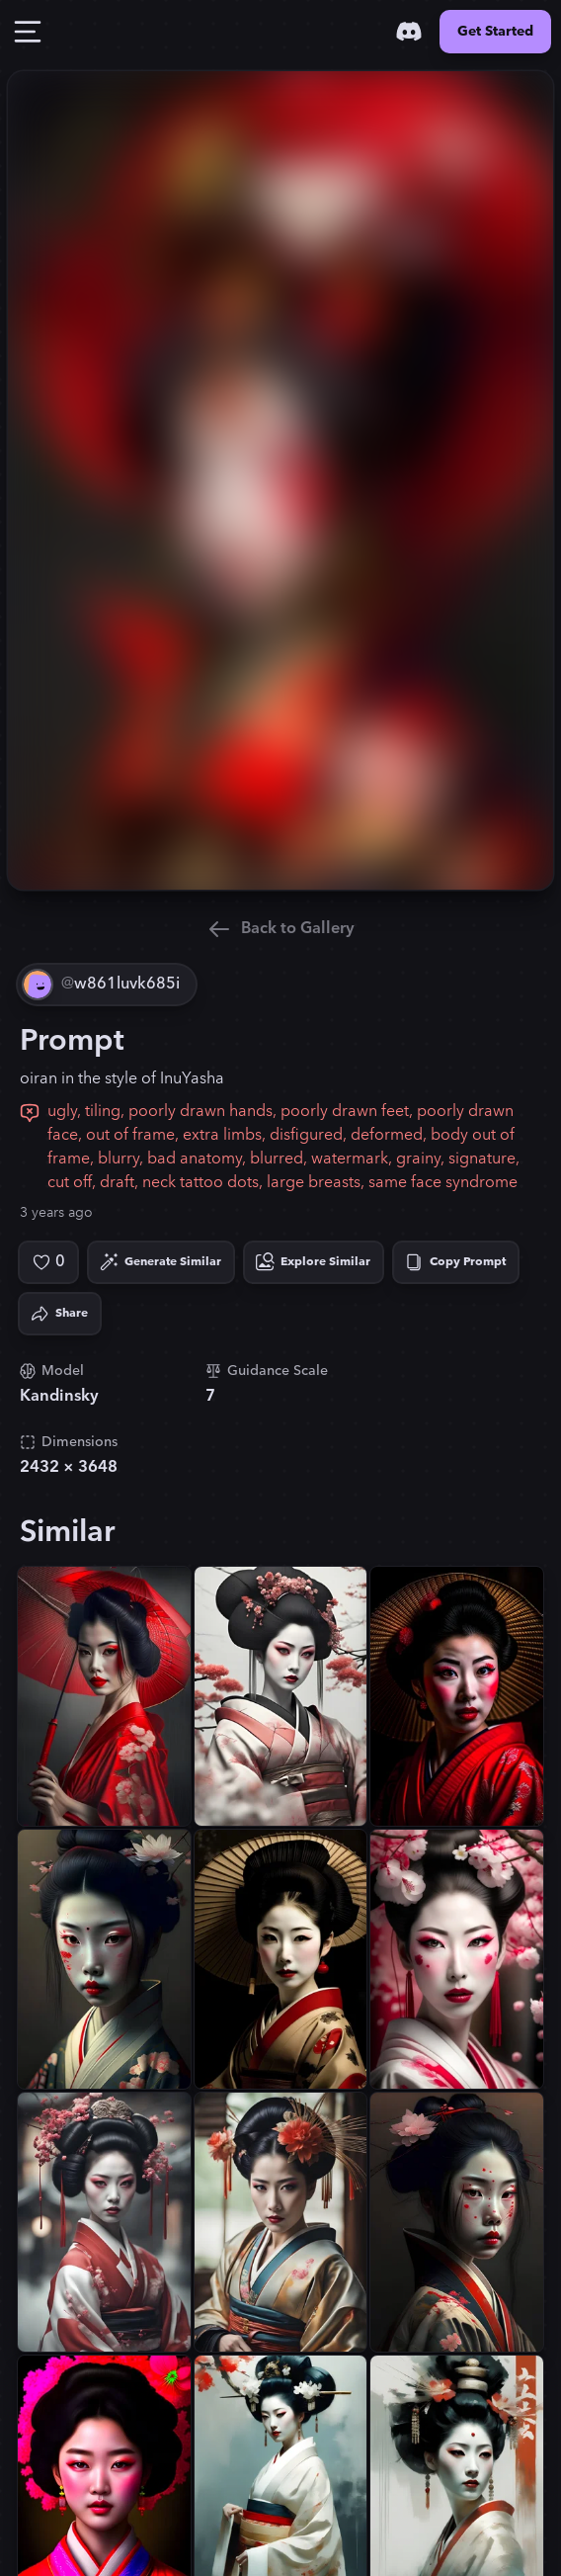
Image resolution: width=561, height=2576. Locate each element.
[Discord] (409, 31)
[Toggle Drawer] (27, 31)
